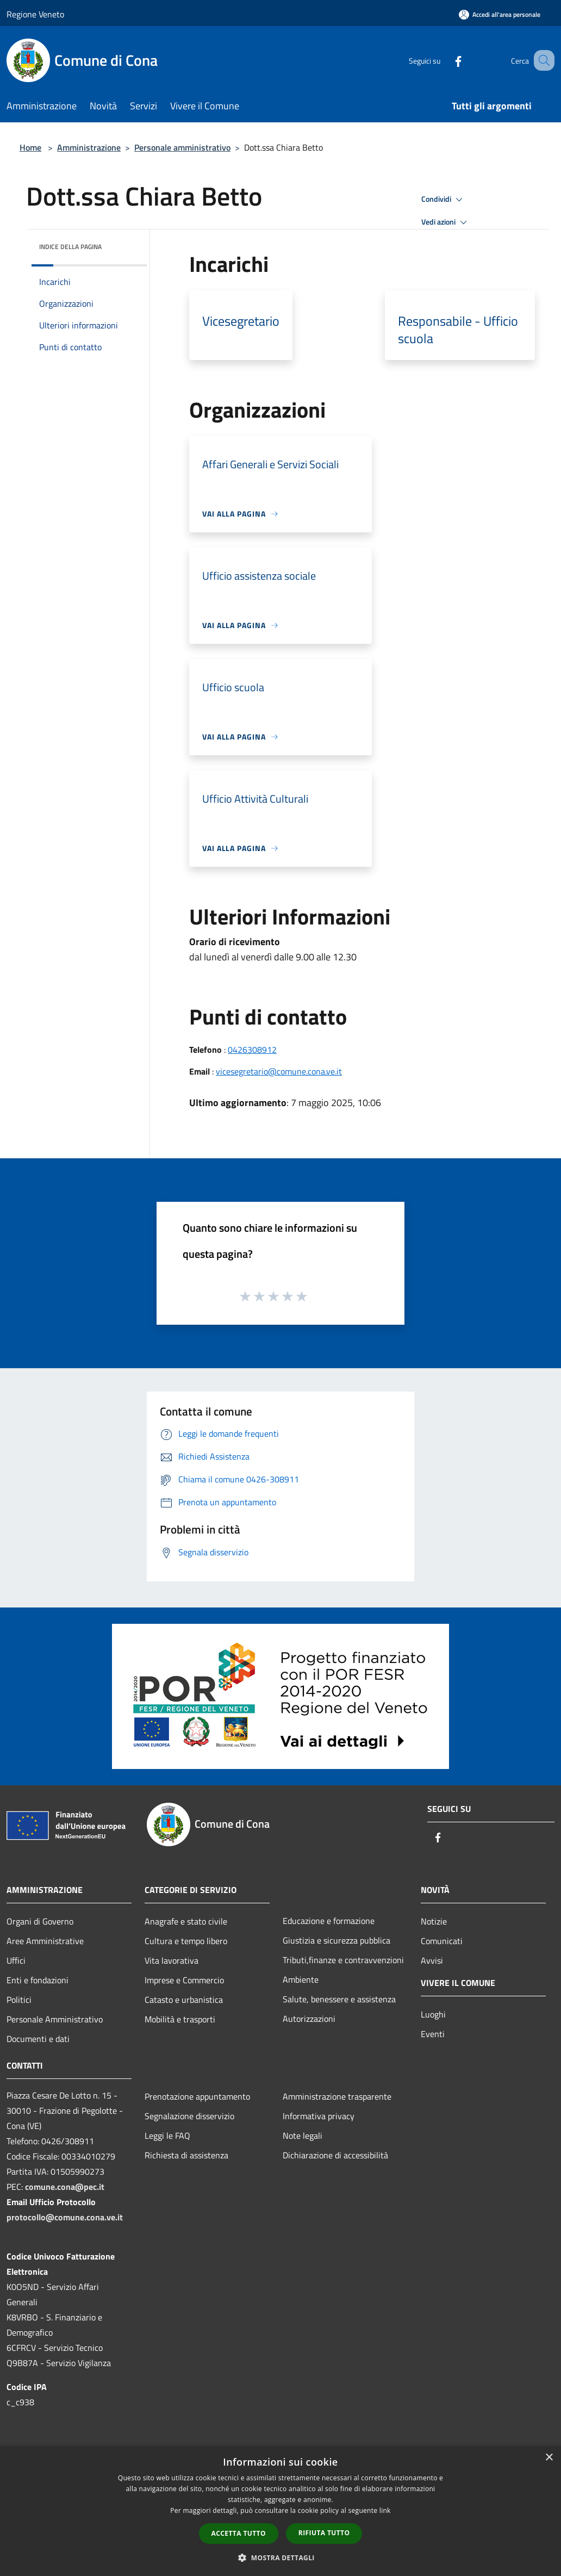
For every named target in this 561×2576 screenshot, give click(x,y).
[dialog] (280, 2511)
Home (30, 147)
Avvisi (432, 1960)
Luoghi (433, 2014)
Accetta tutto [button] (238, 2533)
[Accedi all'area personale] (499, 14)
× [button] (549, 2458)
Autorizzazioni (309, 2018)
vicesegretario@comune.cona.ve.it (279, 1071)
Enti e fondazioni (37, 1980)
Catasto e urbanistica (184, 1999)
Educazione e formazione (329, 1920)
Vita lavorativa (171, 1960)
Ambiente (301, 1979)
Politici (19, 1999)
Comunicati (442, 1940)
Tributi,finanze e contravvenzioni (343, 1959)
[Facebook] (445, 60)
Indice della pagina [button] (70, 246)
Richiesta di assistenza (186, 2155)
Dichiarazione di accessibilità (335, 2155)
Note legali (302, 2135)
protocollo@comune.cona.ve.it (65, 2217)
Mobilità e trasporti (180, 2019)
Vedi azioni (445, 222)
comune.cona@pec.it (64, 2186)
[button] (280, 2557)
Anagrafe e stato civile (186, 1921)
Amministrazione (89, 147)
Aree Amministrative (45, 1940)
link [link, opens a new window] (385, 2510)
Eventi (433, 2033)
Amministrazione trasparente (337, 2096)
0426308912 (252, 1049)
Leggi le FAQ (167, 2135)
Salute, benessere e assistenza (339, 1999)
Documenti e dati (38, 2038)
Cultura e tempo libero (186, 1940)
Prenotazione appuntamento (197, 2096)
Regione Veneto (35, 14)
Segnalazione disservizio (189, 2115)
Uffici (16, 1960)
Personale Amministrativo (55, 2019)
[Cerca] (541, 60)
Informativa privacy (318, 2115)
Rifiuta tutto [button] (324, 2532)
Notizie (434, 1921)
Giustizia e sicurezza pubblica (336, 1940)
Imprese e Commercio (184, 1980)
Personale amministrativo (182, 147)
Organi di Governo (40, 1921)
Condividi (443, 199)
